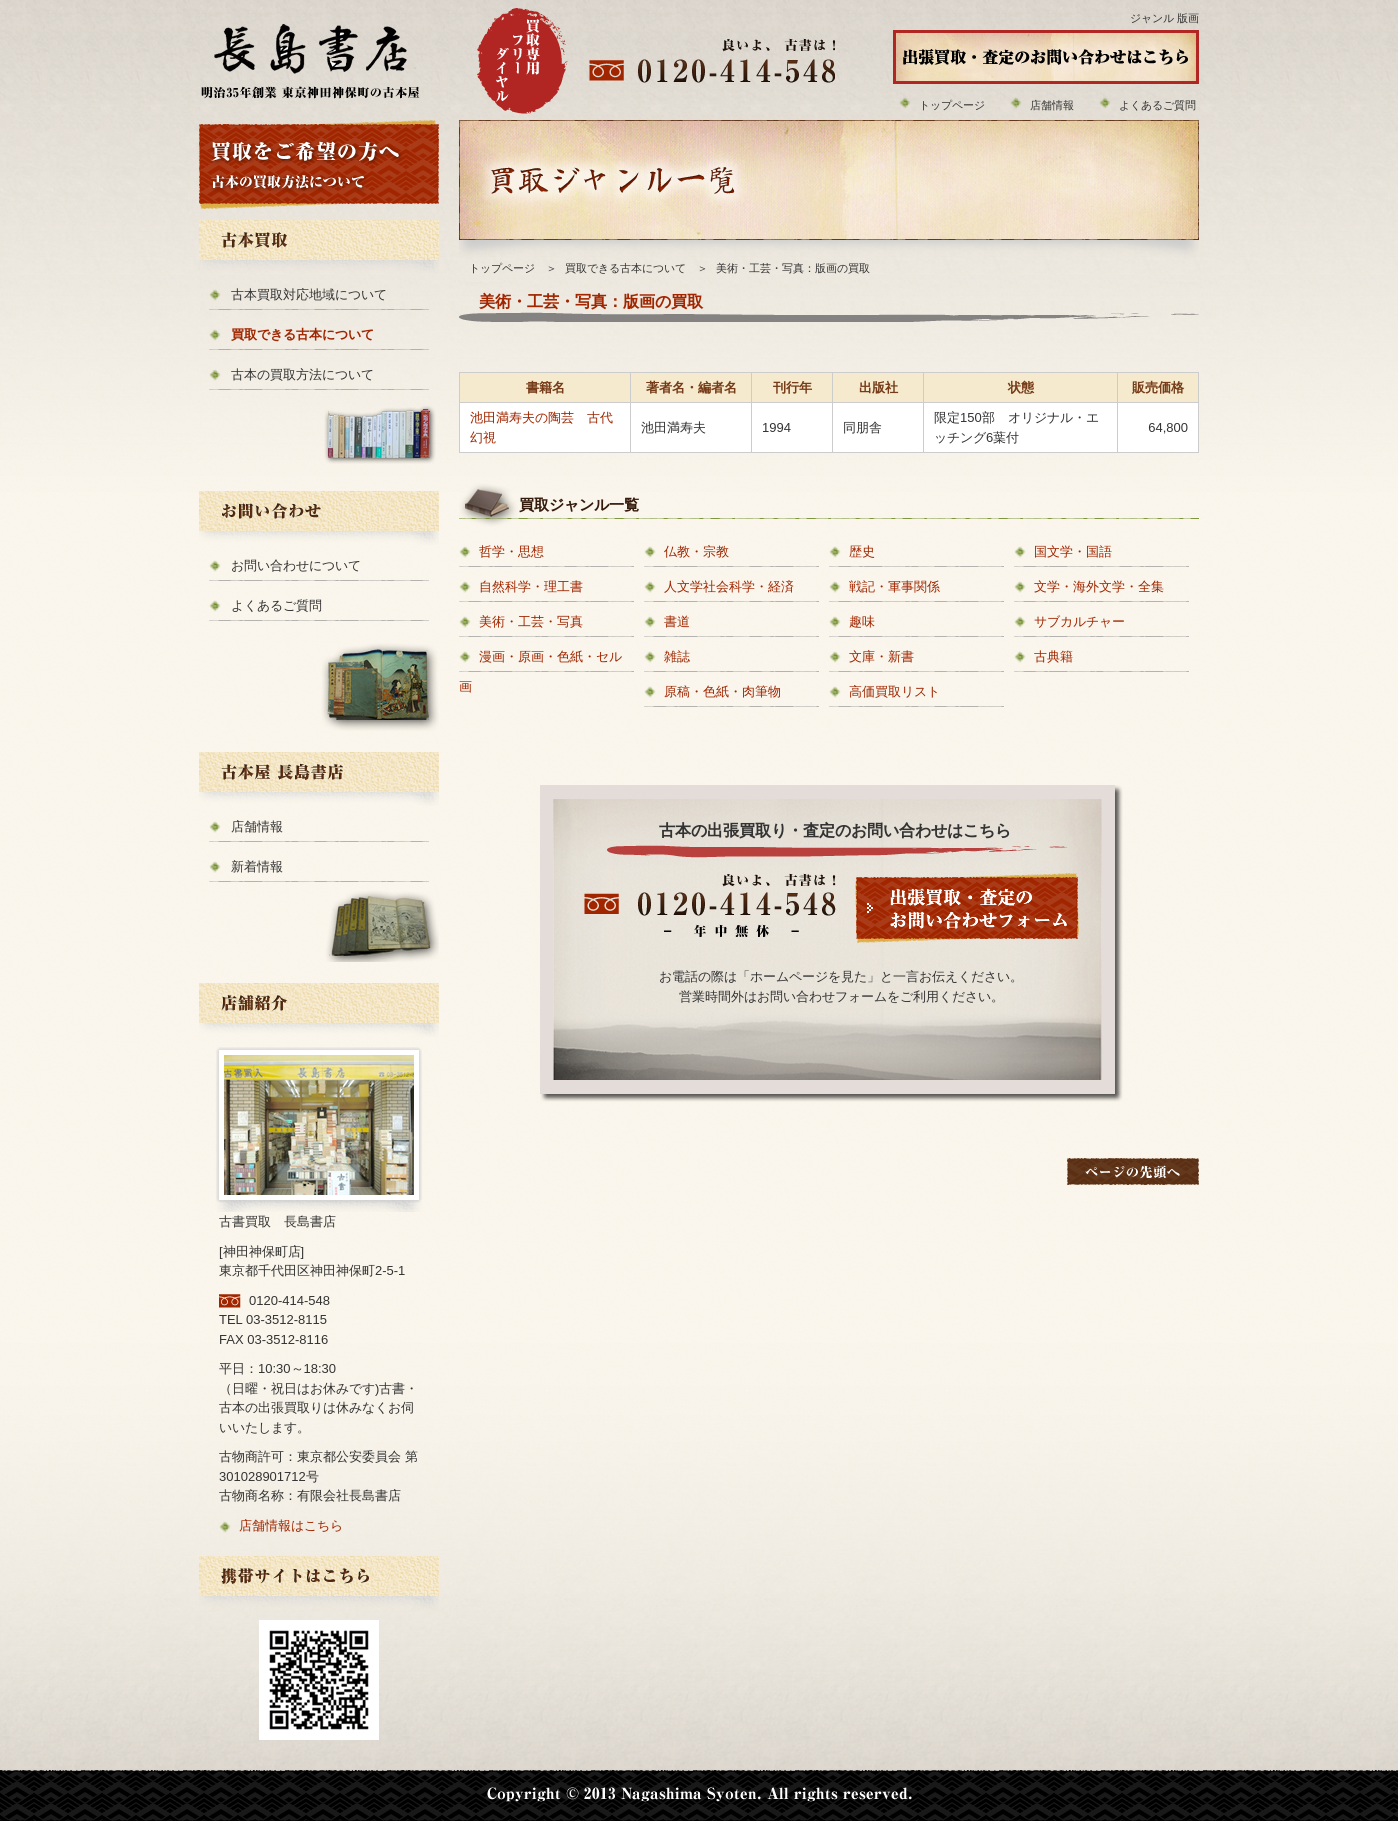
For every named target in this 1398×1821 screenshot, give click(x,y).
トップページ (952, 105)
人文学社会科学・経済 (729, 586)
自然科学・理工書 (531, 586)
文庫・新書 (881, 656)
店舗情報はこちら (291, 1525)
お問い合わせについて (296, 565)
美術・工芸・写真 (531, 621)
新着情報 (257, 866)
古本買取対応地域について (309, 294)
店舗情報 (1052, 105)
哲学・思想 (511, 551)
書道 (677, 621)
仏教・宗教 (696, 551)
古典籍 (1053, 656)
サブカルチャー (1079, 621)
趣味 (862, 621)
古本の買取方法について (302, 374)
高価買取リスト (894, 691)
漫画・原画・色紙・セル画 (540, 671)
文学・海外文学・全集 (1099, 586)
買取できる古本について (302, 334)
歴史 (862, 551)
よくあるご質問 (1157, 105)
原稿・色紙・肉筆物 (722, 691)
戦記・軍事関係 (894, 586)
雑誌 (677, 656)
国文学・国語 (1073, 551)
